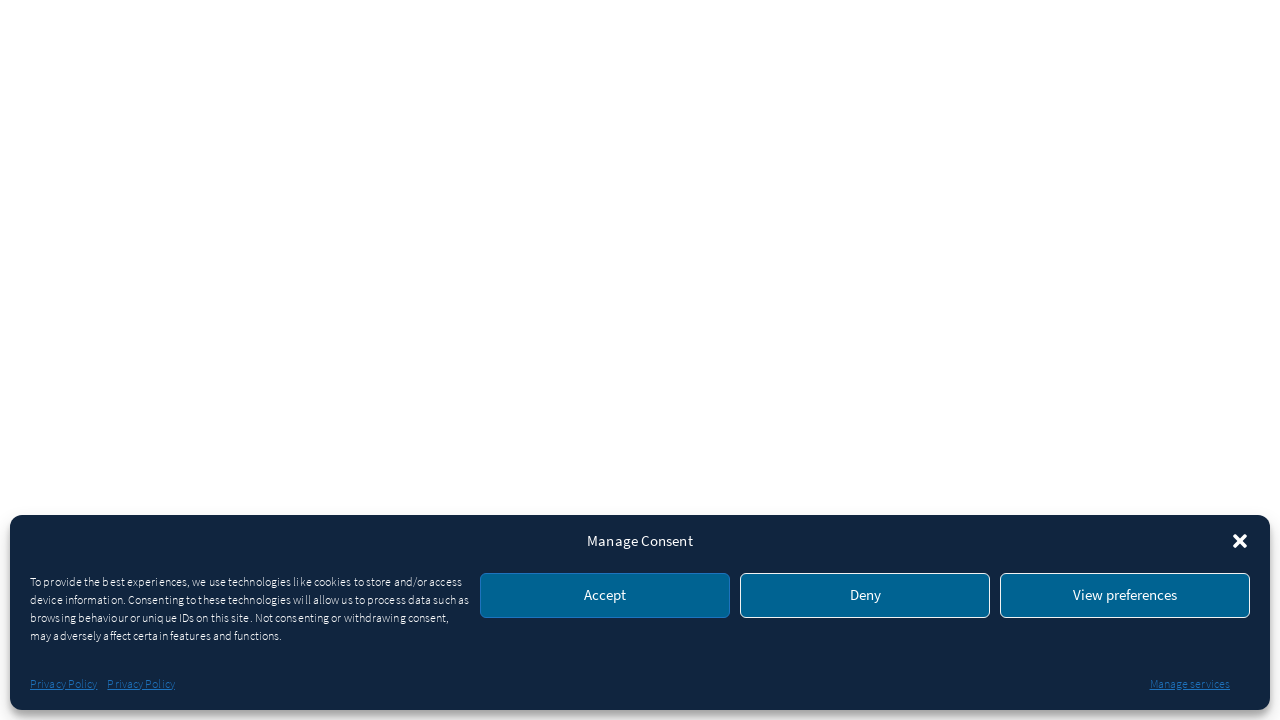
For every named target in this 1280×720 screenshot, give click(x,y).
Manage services (1190, 684)
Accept (605, 595)
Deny (865, 595)
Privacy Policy (63, 684)
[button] (1240, 541)
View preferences (1125, 595)
